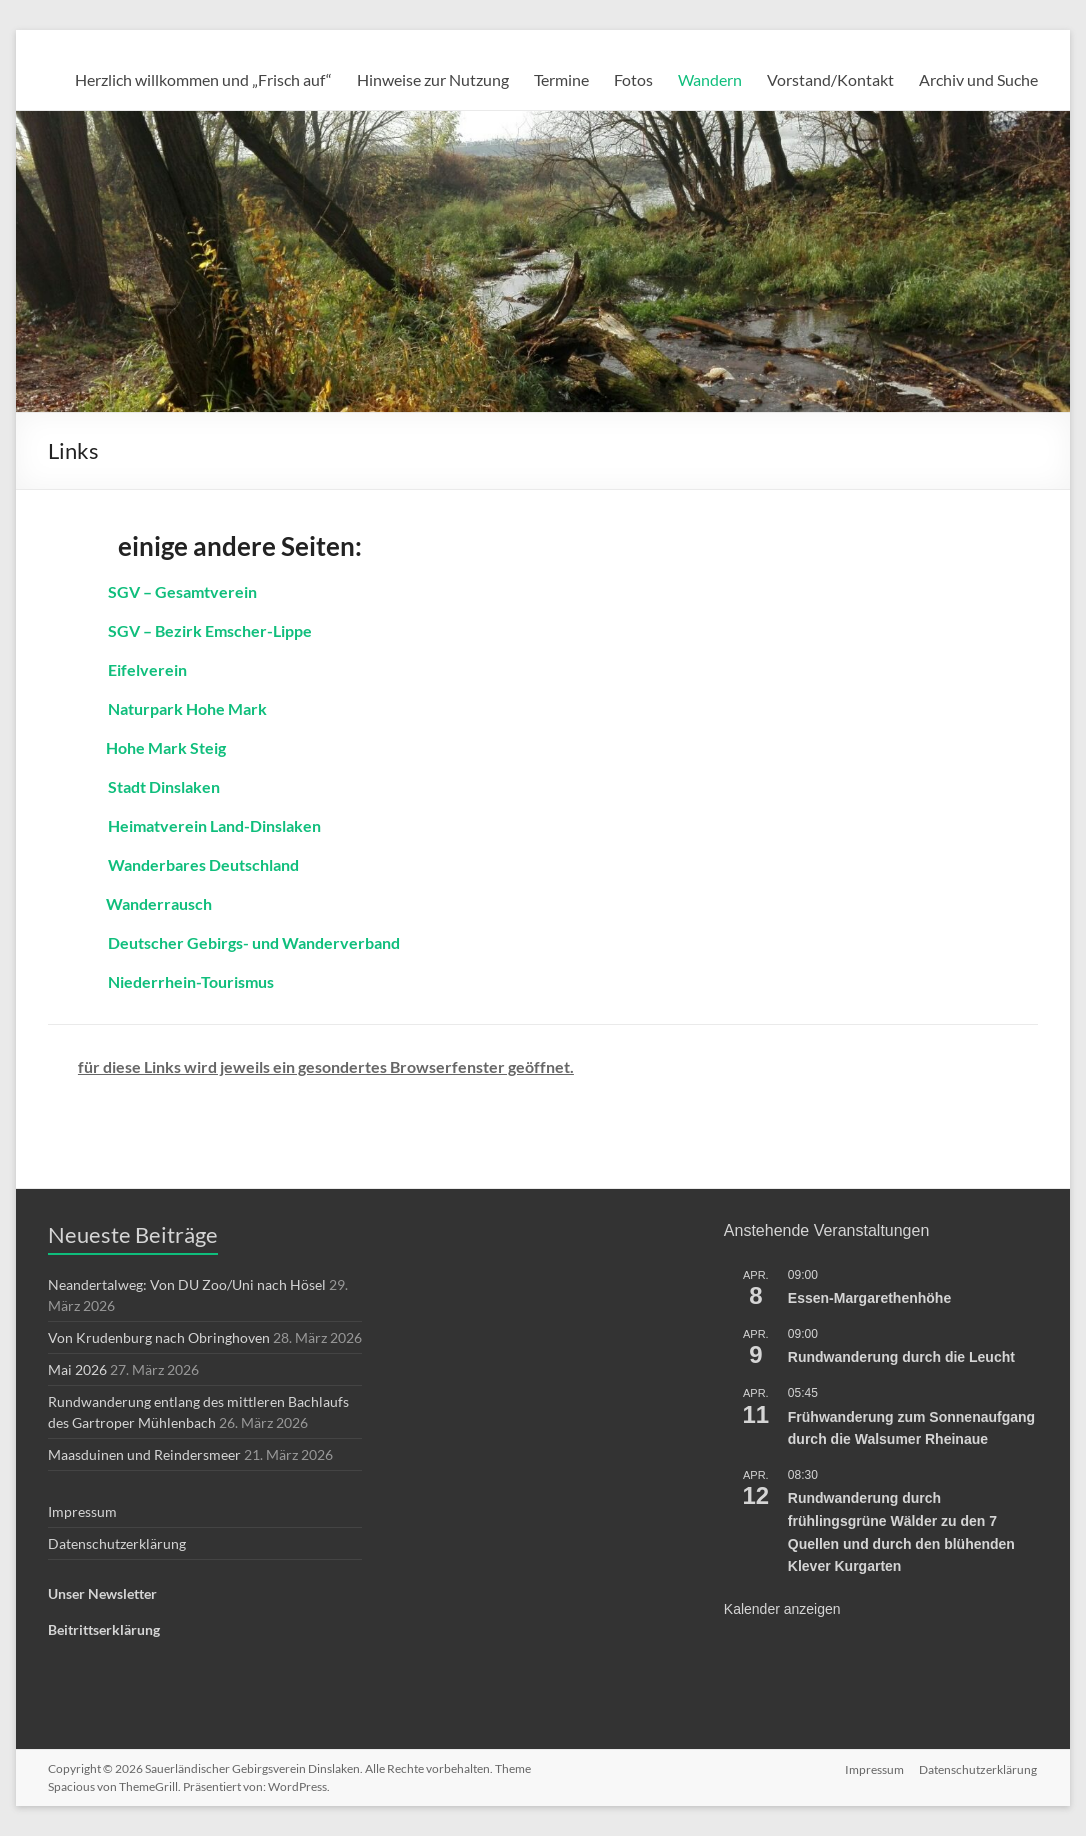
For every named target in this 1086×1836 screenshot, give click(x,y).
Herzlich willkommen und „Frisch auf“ (203, 79)
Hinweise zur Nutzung (433, 79)
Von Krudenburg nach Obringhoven (159, 1337)
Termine (561, 79)
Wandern (710, 79)
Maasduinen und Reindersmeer (144, 1454)
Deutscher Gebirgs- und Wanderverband (254, 942)
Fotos (633, 79)
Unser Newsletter (102, 1593)
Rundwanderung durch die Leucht (901, 1357)
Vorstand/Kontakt (830, 79)
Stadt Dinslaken (164, 786)
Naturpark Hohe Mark (187, 708)
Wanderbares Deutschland (203, 864)
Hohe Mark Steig (164, 747)
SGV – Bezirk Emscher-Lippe (210, 630)
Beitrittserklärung (104, 1629)
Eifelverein (147, 669)
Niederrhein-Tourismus (191, 981)
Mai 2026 (77, 1369)
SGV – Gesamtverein (182, 591)
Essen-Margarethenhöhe (869, 1298)
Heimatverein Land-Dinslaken (214, 825)
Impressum (82, 1511)
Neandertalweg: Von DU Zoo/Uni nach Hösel (187, 1284)
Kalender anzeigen (782, 1609)
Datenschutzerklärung (117, 1543)
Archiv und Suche (978, 79)
